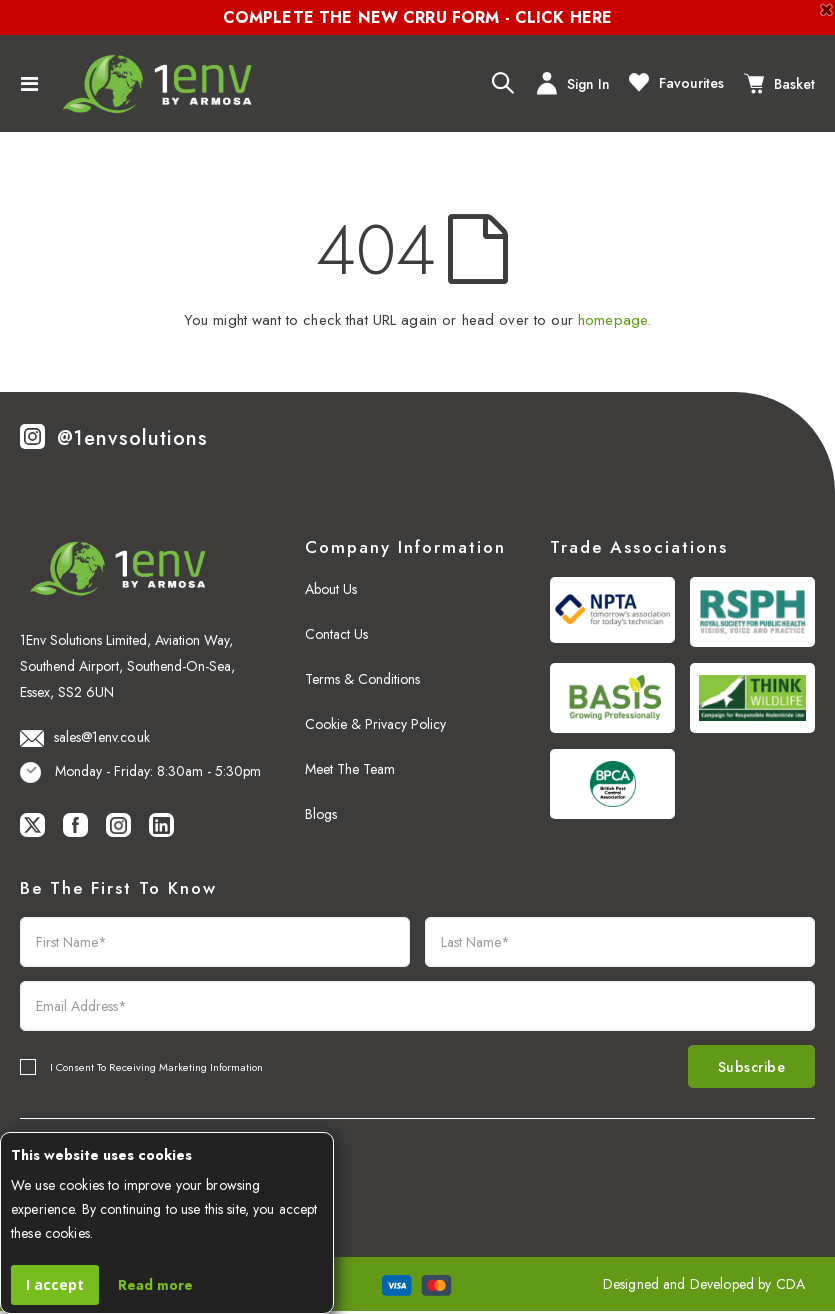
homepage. (614, 320)
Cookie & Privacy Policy (375, 724)
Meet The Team (350, 769)
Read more (155, 1285)
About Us (331, 589)
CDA (790, 1287)
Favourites (676, 82)
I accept (55, 1284)
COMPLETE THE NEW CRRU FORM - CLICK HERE (417, 17)
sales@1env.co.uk (85, 737)
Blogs (321, 814)
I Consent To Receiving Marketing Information (156, 1068)
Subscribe (745, 1068)
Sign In (573, 83)
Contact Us (336, 634)
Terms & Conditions (362, 679)
